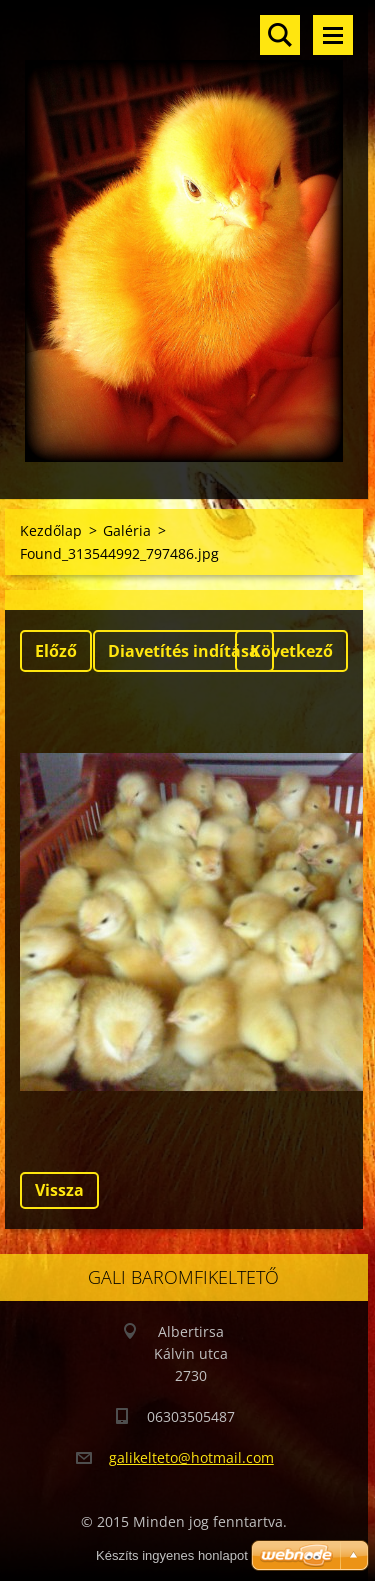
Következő (291, 651)
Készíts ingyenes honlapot (172, 1555)
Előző (56, 651)
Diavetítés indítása (183, 651)
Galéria (127, 530)
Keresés (280, 35)
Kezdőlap (51, 530)
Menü (333, 35)
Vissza (59, 1190)
